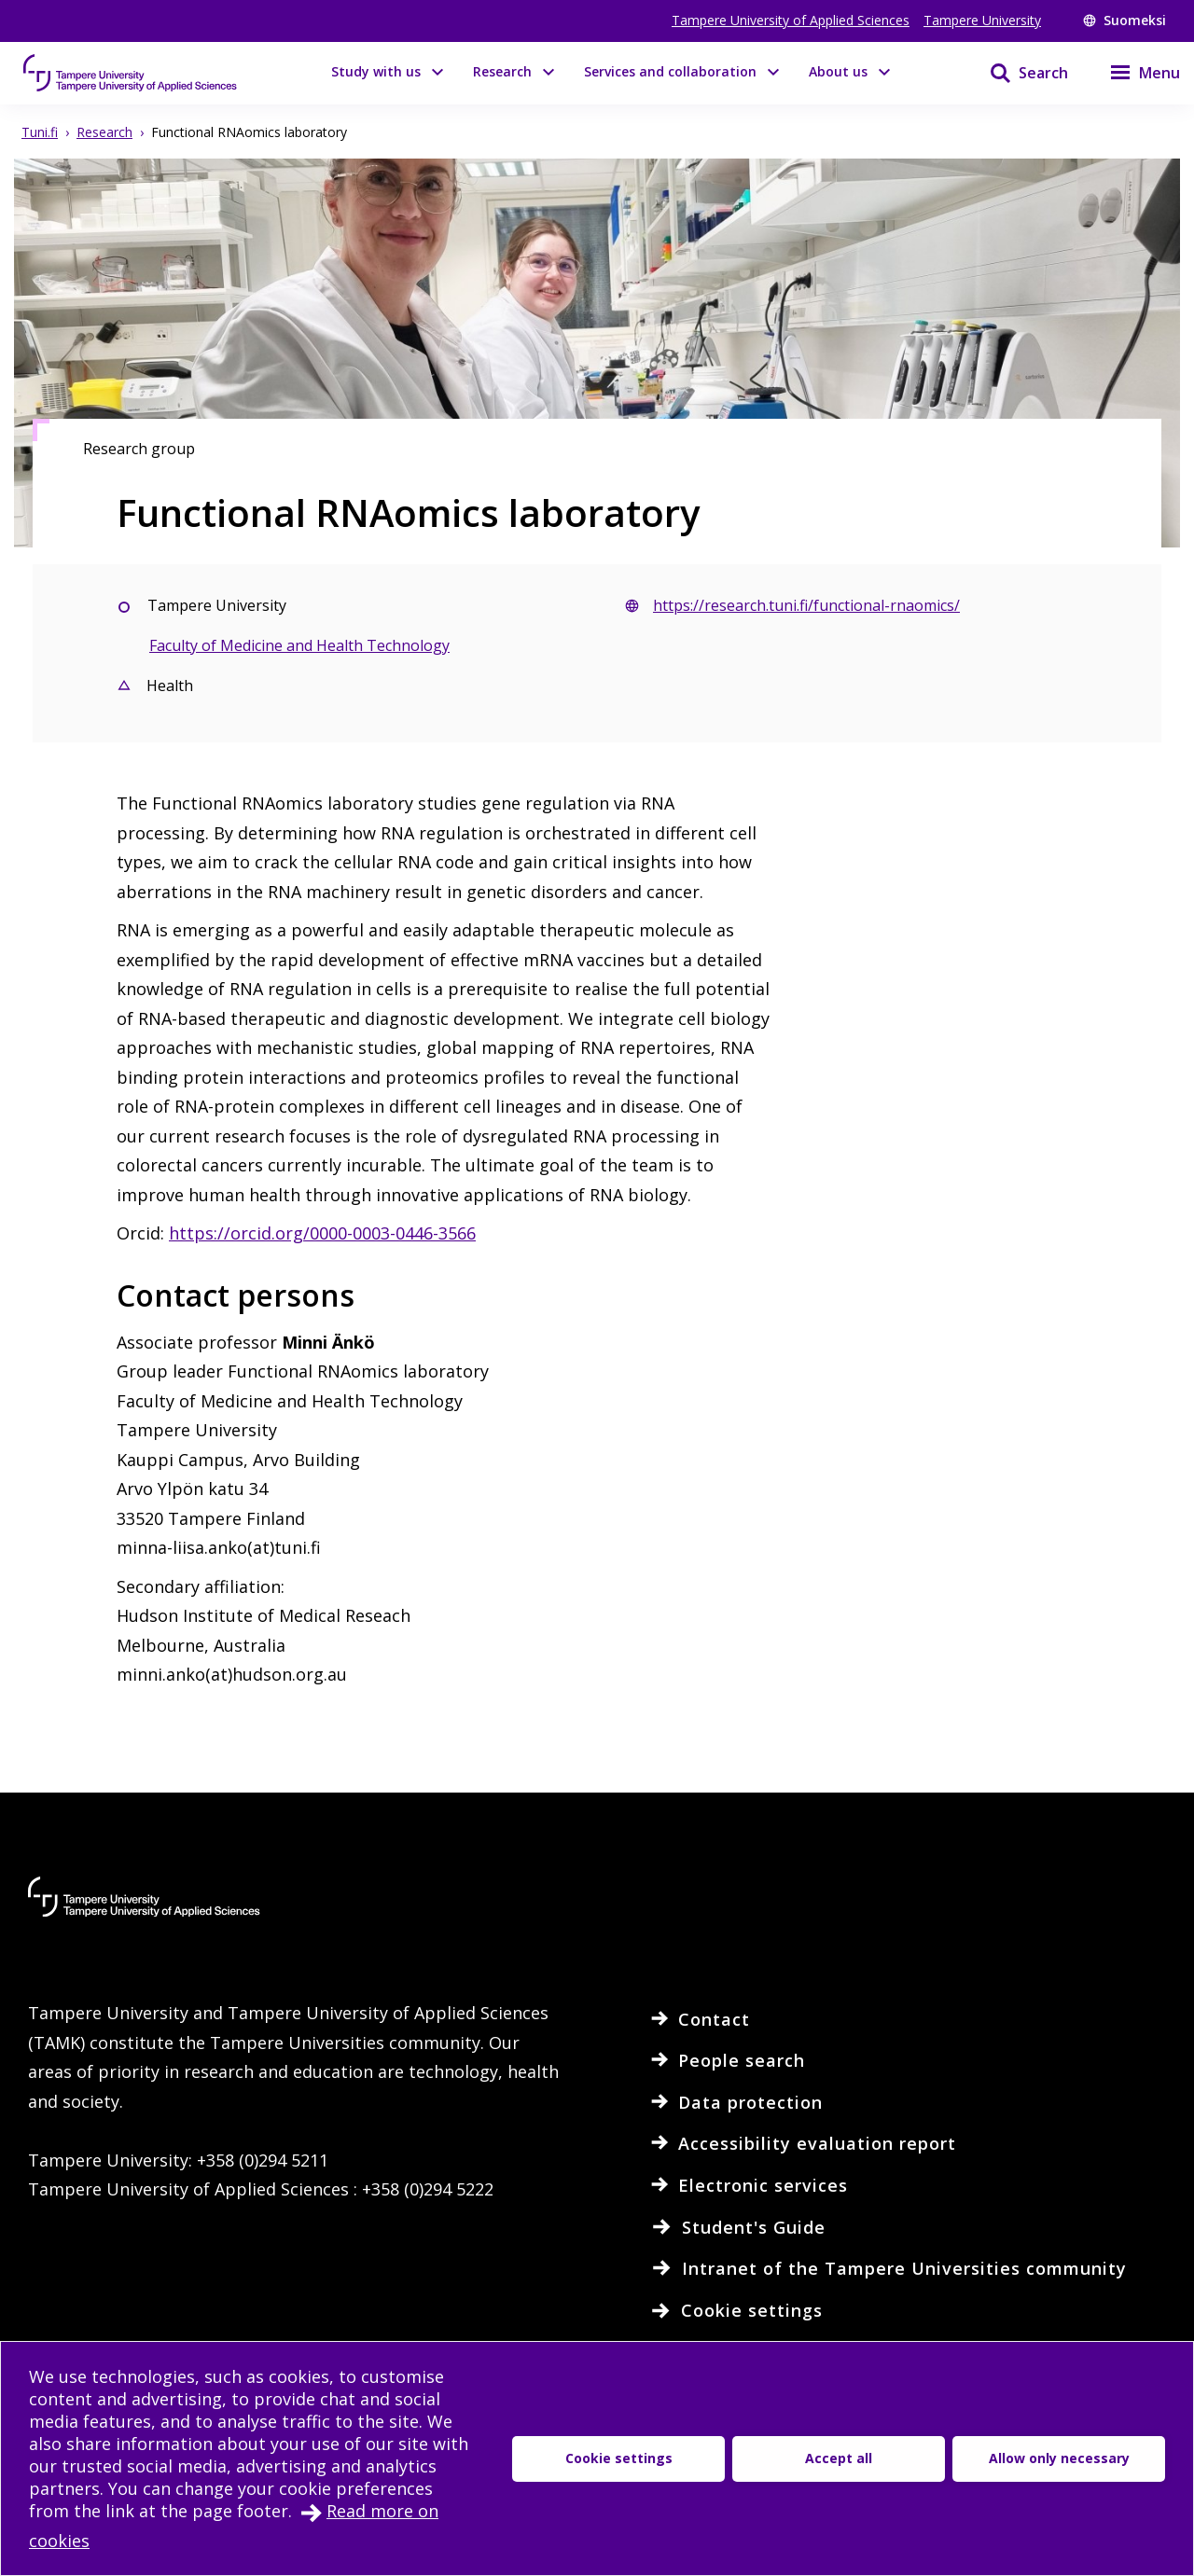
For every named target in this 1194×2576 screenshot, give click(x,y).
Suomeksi (1124, 20)
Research (502, 71)
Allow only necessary (1059, 2458)
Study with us (376, 71)
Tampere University (982, 20)
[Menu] (1133, 73)
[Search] (1017, 73)
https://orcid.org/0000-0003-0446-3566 (322, 1233)
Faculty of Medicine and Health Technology (299, 645)
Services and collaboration (670, 71)
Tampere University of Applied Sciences (790, 20)
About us (838, 71)
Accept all (838, 2458)
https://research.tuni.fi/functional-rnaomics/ (806, 605)
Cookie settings (619, 2458)
